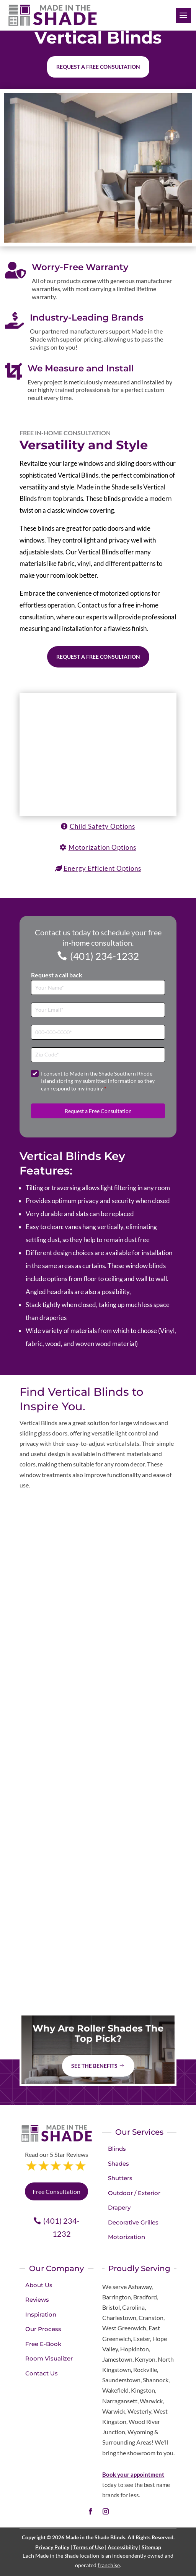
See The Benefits (94, 2065)
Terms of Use (88, 2547)
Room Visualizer (49, 2358)
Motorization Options (102, 847)
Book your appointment (133, 2474)
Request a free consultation (98, 66)
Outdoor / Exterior (134, 2193)
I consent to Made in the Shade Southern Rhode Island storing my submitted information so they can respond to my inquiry (98, 1081)
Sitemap (151, 2547)
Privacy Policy (52, 2547)
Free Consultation (56, 2191)
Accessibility (123, 2547)
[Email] (98, 1010)
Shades (118, 2163)
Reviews (37, 2299)
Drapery (119, 2207)
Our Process (43, 2329)
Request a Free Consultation (98, 656)
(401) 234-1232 (104, 956)
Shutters (120, 2178)
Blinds (117, 2148)
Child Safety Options (102, 826)
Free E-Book (43, 2344)
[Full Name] (98, 987)
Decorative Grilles (133, 2222)
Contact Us (41, 2373)
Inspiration (40, 2314)
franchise (109, 2565)
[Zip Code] (98, 1054)
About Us (38, 2285)
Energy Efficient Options (102, 868)
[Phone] (98, 1032)
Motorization (126, 2237)
